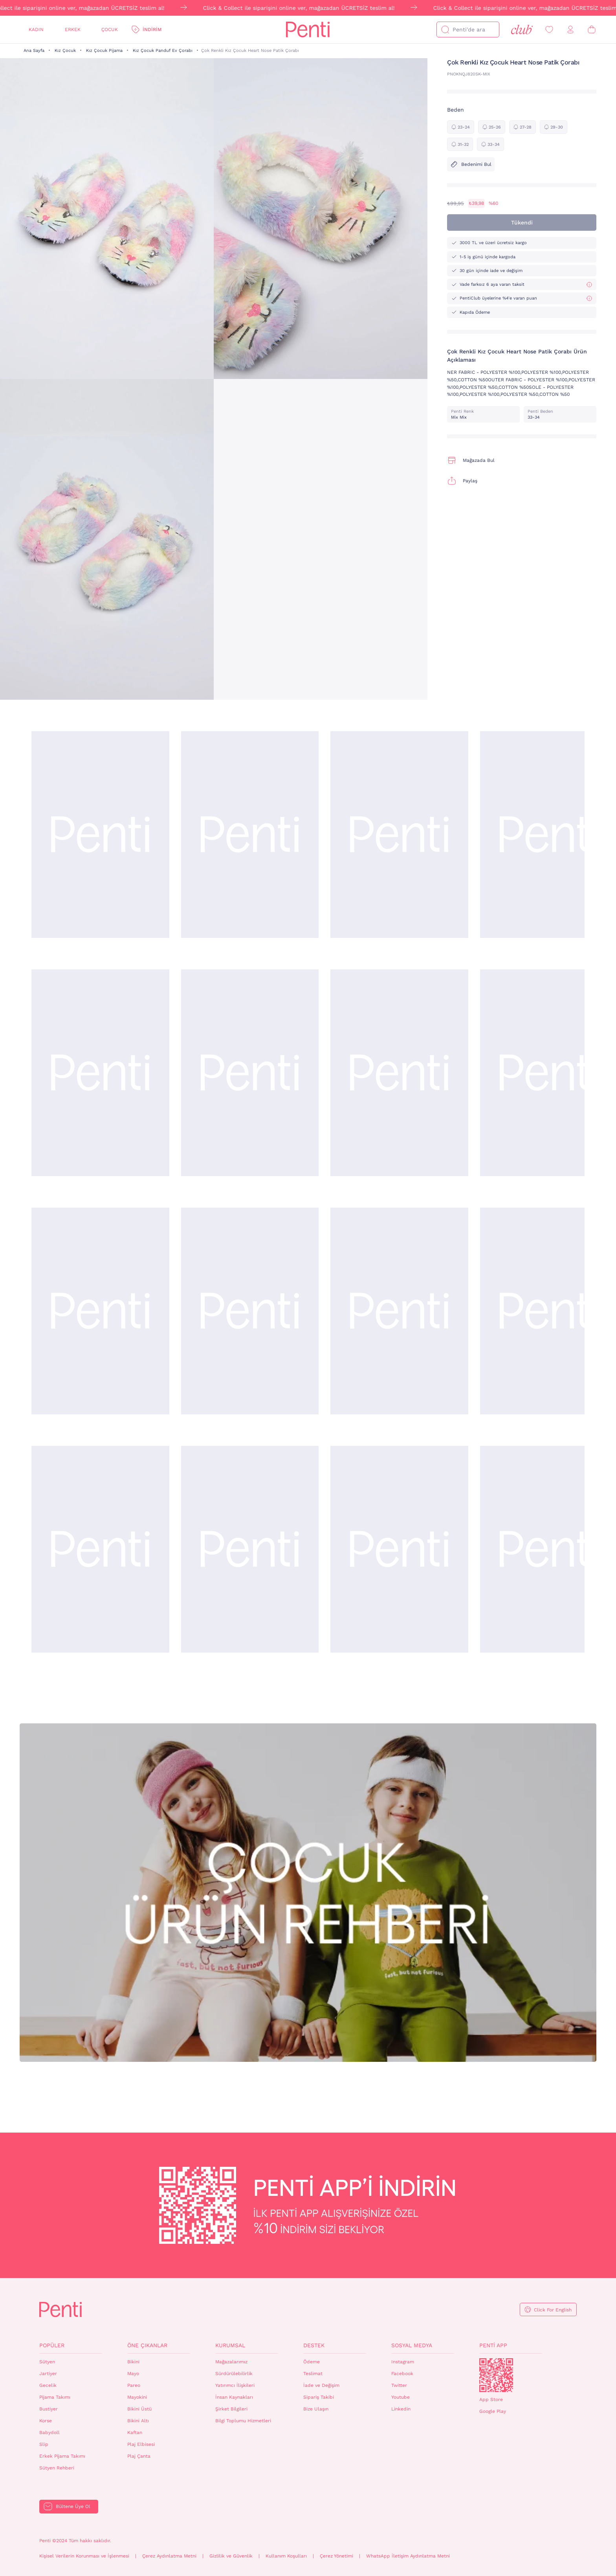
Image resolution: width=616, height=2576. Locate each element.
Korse (45, 2420)
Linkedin (401, 2409)
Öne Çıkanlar (147, 2345)
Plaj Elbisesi (141, 2444)
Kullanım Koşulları (286, 2556)
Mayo (133, 2373)
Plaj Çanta (138, 2456)
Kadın (36, 29)
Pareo (133, 2385)
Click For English (553, 2310)
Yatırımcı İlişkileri (235, 2385)
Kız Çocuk (65, 50)
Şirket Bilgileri (231, 2409)
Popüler (51, 2345)
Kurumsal (230, 2345)
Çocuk (109, 29)
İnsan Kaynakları (234, 2397)
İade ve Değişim (321, 2385)
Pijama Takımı (54, 2397)
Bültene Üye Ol (73, 2506)
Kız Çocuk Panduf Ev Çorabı (162, 50)
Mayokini (137, 2397)
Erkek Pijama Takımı (62, 2456)
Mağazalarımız (231, 2362)
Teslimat (313, 2373)
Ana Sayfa (34, 50)
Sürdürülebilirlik (234, 2373)
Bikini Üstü (139, 2409)
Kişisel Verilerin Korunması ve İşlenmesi (84, 2556)
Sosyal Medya (411, 2345)
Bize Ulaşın (315, 2409)
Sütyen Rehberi (56, 2468)
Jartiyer (48, 2373)
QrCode (496, 2375)
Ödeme (311, 2362)
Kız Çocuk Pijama (104, 50)
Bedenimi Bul (470, 164)
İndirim (152, 29)
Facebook (402, 2373)
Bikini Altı (138, 2420)
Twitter (399, 2385)
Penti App (493, 2345)
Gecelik (48, 2385)
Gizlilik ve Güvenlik (231, 2556)
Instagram (402, 2362)
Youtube (400, 2397)
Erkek (73, 29)
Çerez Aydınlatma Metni (169, 2556)
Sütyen (47, 2362)
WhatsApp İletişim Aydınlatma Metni (408, 2556)
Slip (43, 2444)
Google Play (492, 2411)
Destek (313, 2345)
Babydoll (49, 2432)
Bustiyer (48, 2409)
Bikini (133, 2362)
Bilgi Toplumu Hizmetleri (243, 2420)
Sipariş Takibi (318, 2397)
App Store (491, 2399)
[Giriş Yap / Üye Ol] (570, 30)
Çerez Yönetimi (336, 2556)
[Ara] (445, 29)
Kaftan (134, 2432)
